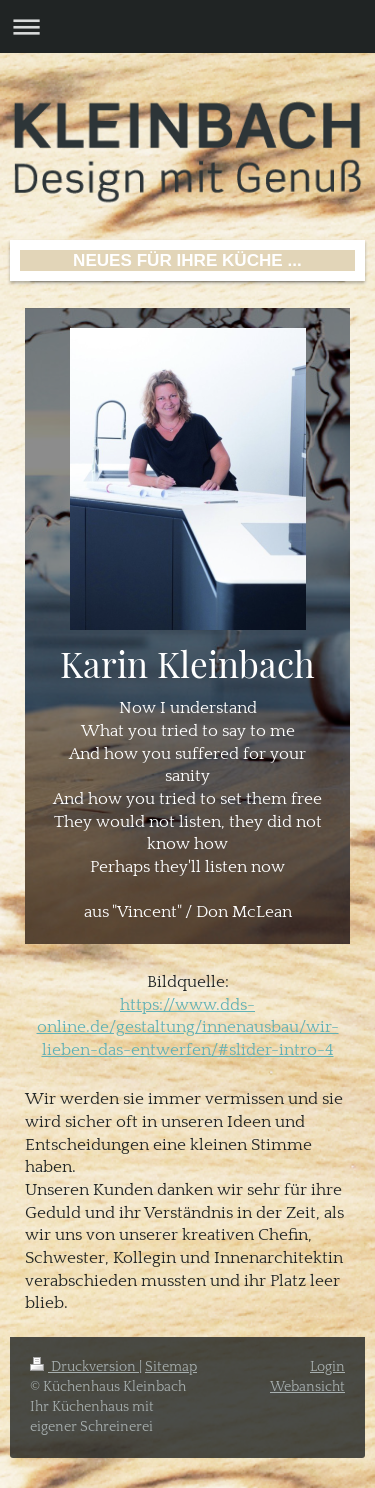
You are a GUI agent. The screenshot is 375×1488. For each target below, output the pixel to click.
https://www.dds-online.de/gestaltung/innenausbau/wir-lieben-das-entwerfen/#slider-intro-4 (188, 1027)
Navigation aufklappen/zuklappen (187, 26)
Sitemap (171, 1367)
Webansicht (307, 1387)
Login (327, 1367)
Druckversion (84, 1367)
